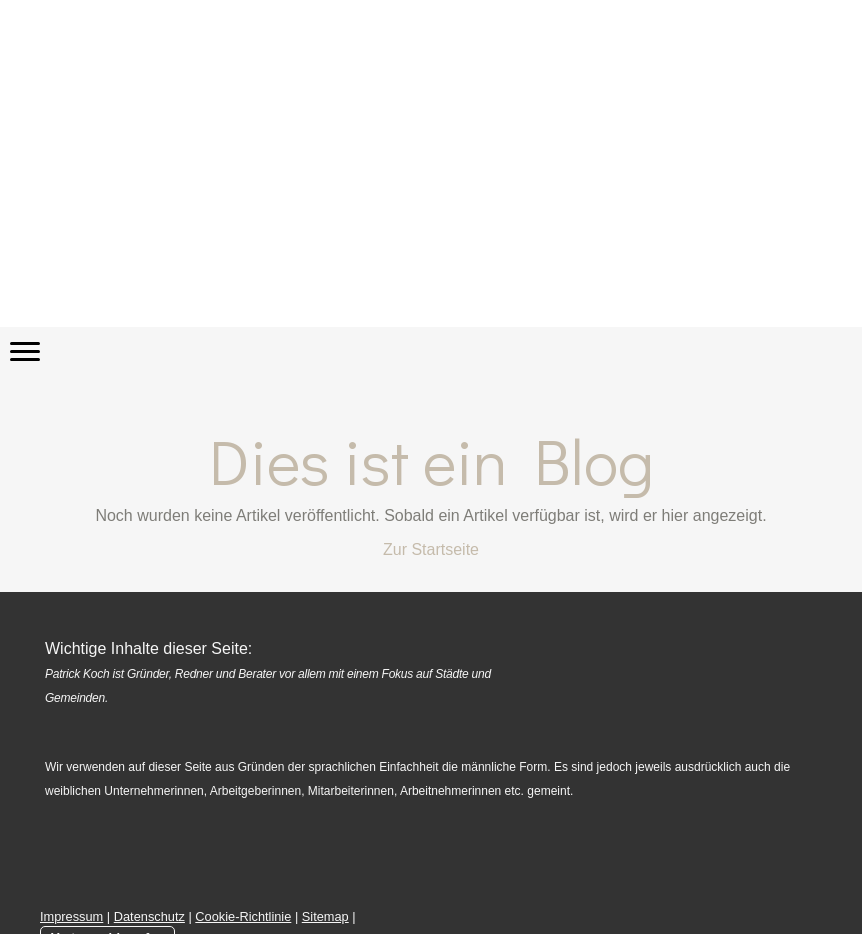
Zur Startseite (431, 549)
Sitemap (325, 916)
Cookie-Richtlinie (243, 916)
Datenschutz (149, 916)
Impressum (71, 916)
